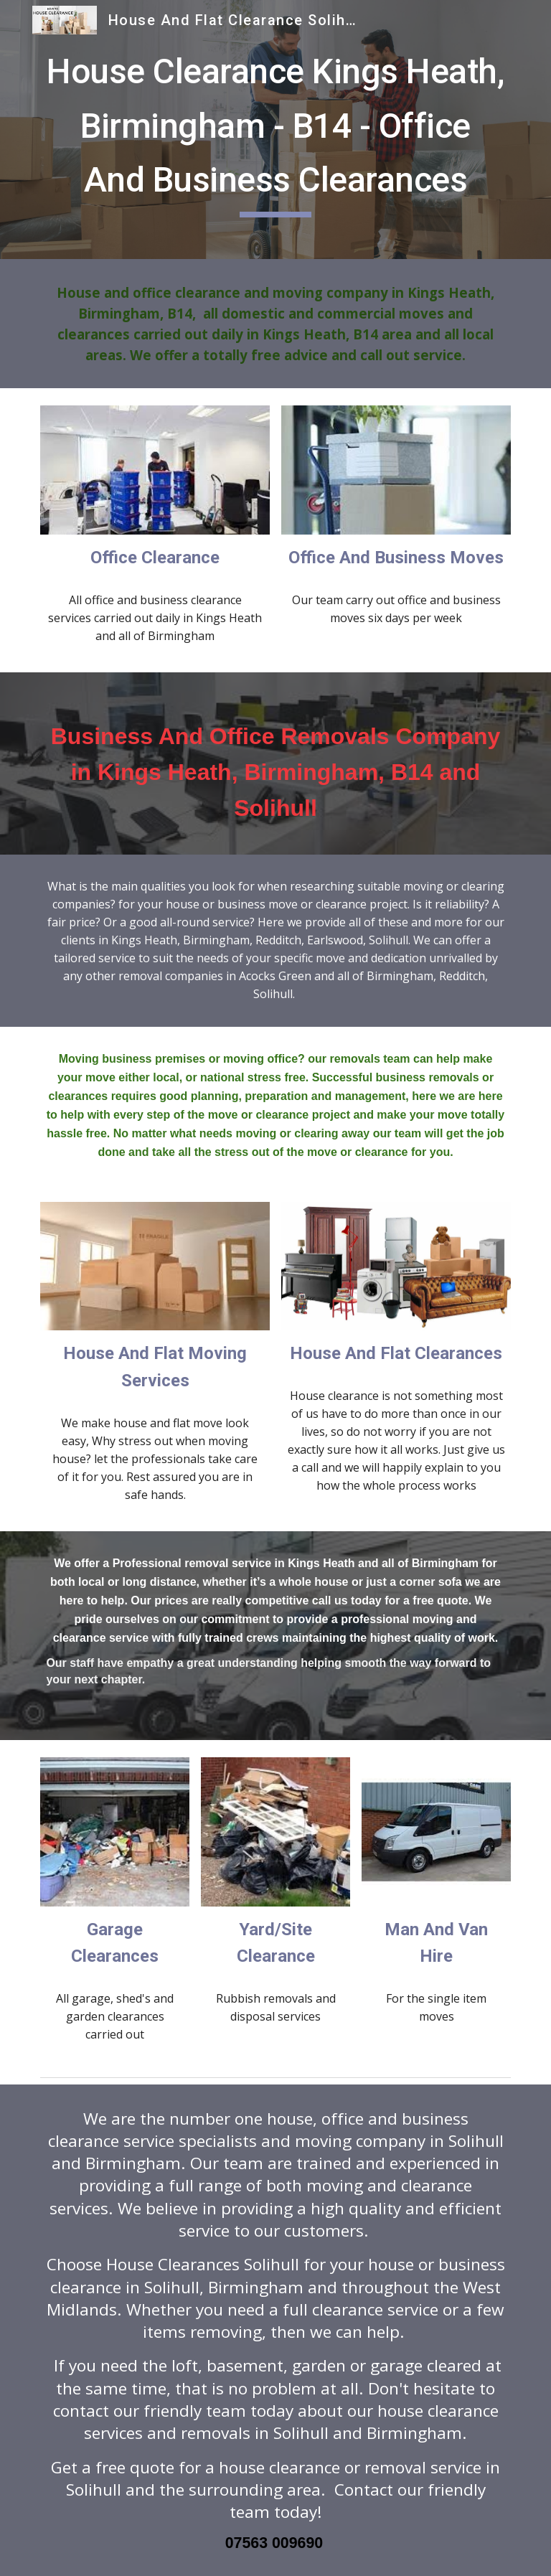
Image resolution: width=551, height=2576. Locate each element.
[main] (275, 129)
